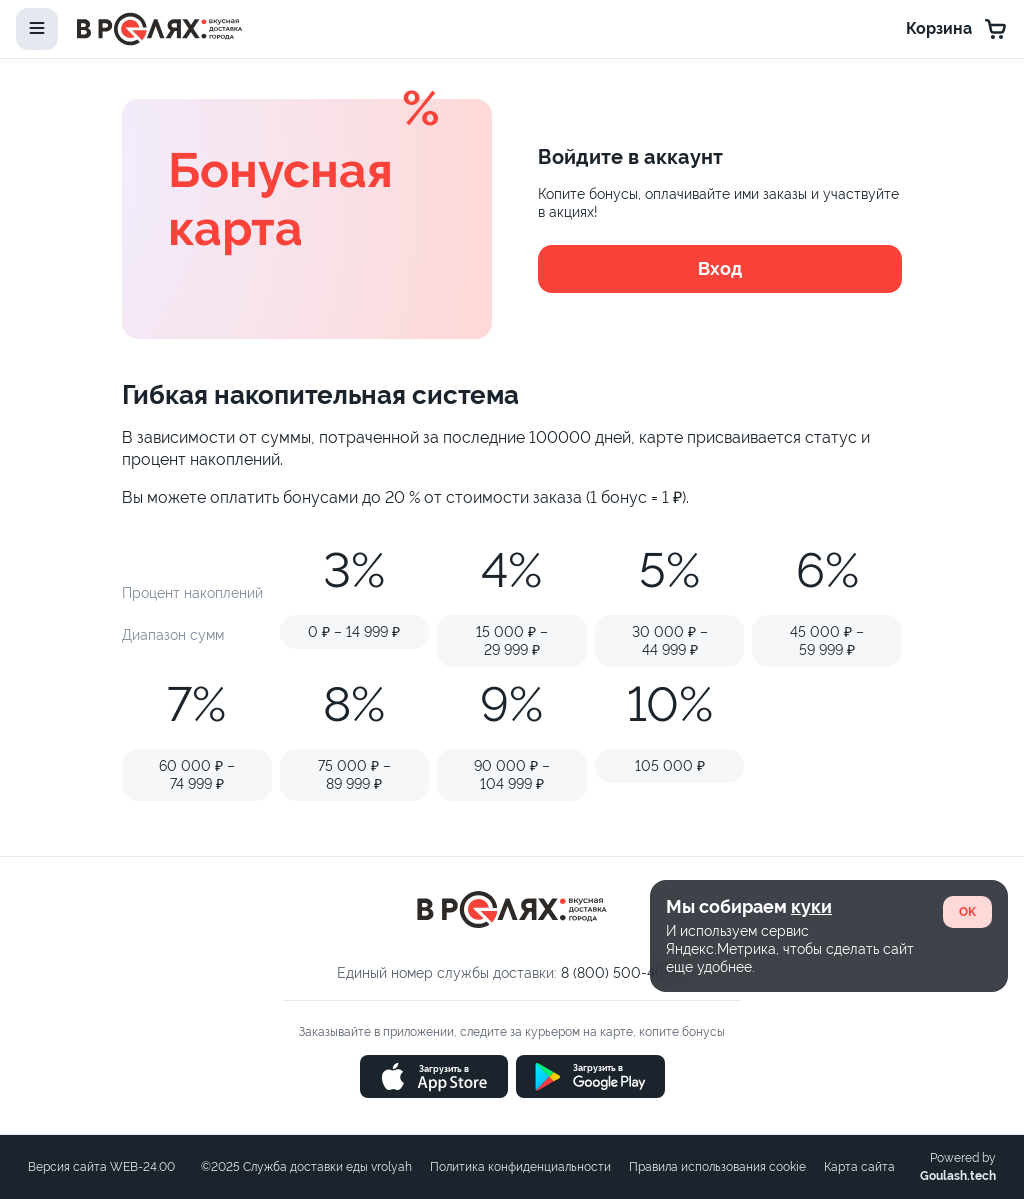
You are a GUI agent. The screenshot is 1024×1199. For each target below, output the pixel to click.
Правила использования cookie (717, 1167)
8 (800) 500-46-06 (624, 973)
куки (811, 906)
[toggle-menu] (37, 29)
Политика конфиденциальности (520, 1167)
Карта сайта (859, 1167)
